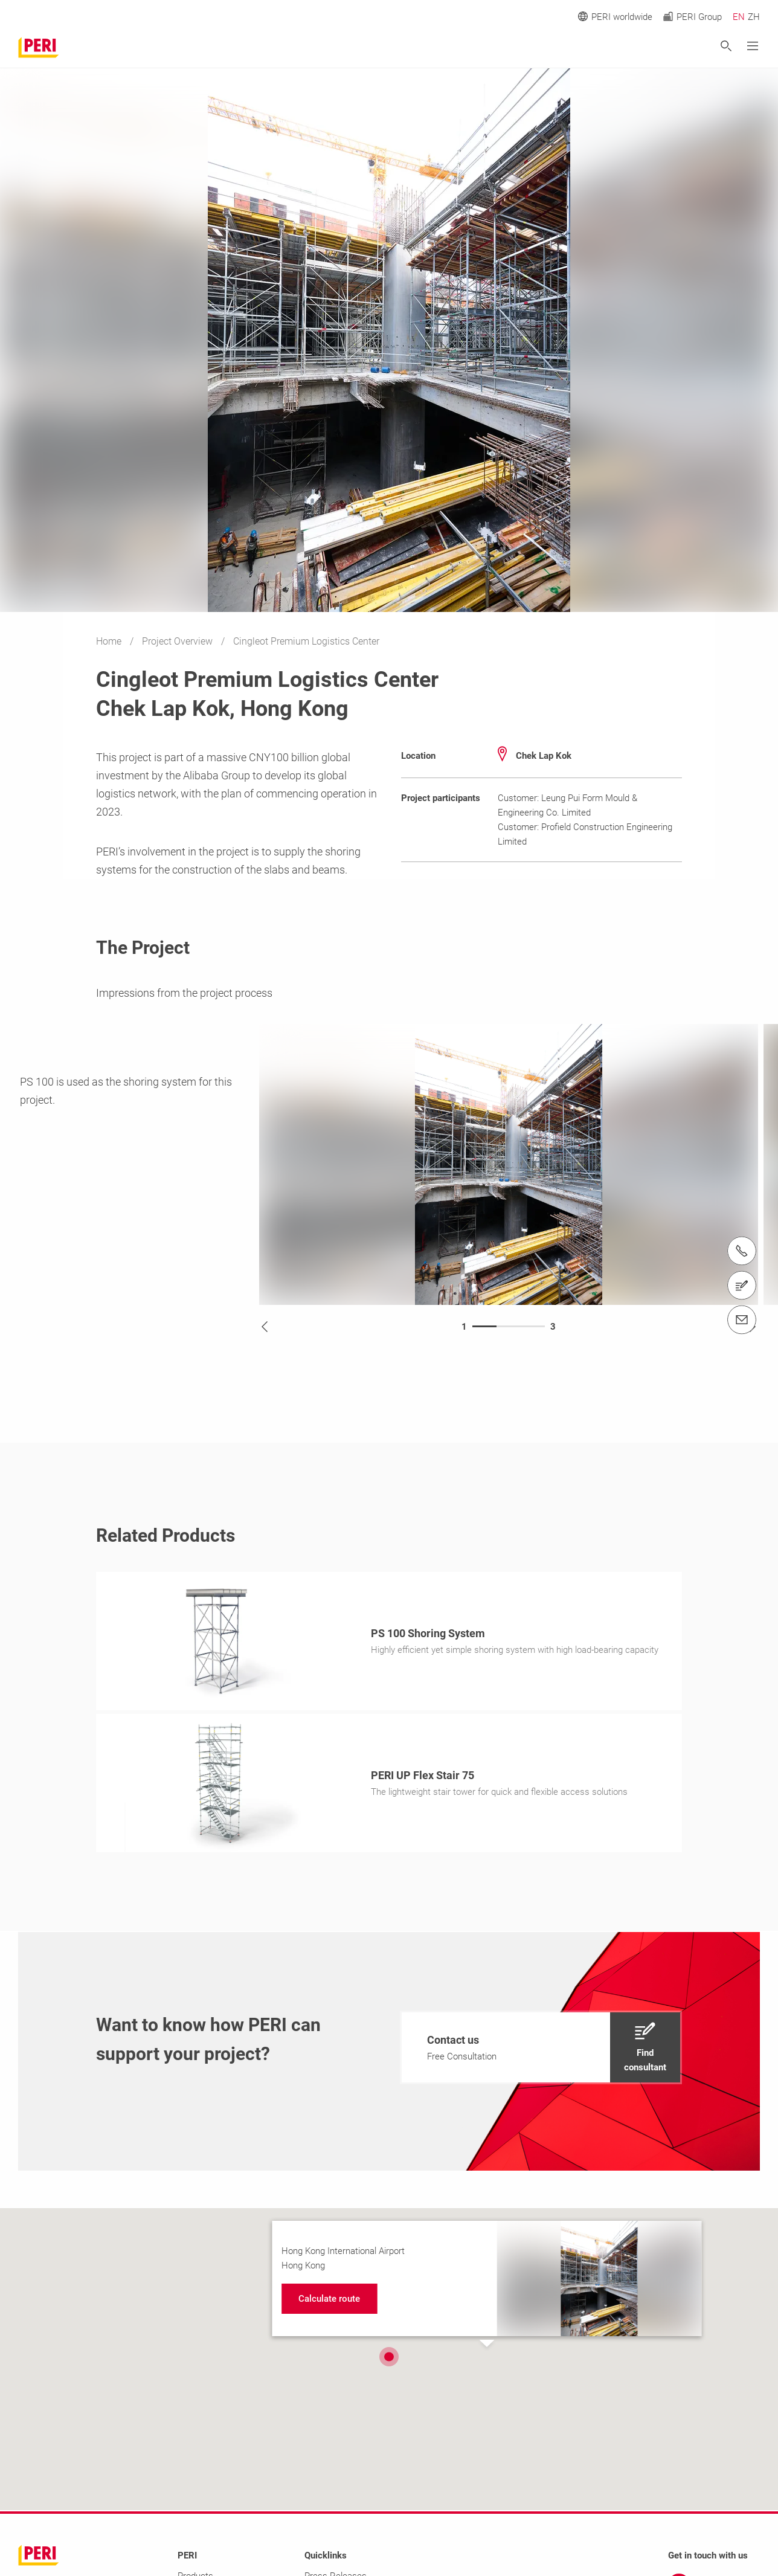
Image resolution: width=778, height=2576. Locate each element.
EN (739, 16)
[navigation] (541, 2051)
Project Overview (178, 641)
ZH (754, 16)
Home (110, 641)
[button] (389, 2360)
